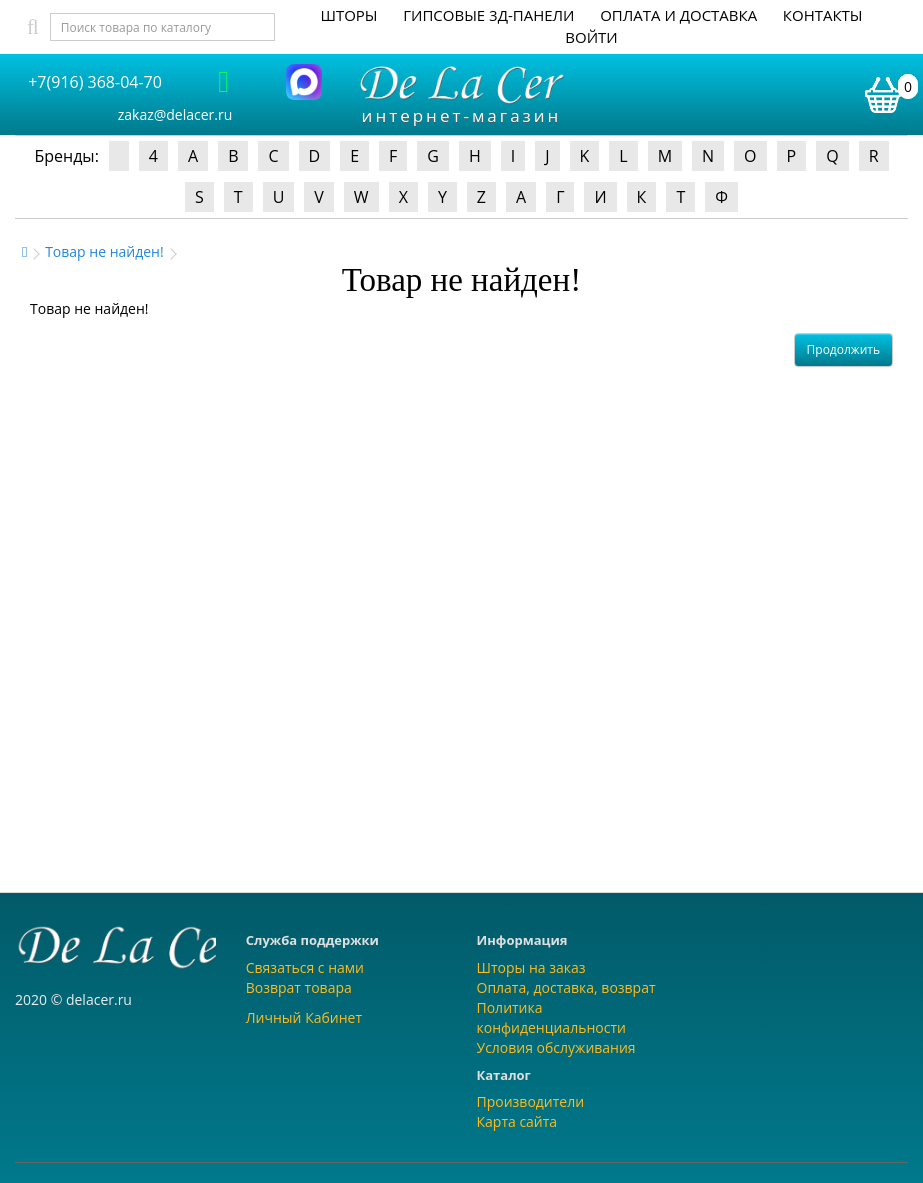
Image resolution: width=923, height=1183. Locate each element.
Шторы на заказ (531, 967)
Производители (531, 1101)
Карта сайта (517, 1121)
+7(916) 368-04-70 (95, 82)
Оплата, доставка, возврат (566, 987)
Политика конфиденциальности (551, 1017)
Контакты (823, 15)
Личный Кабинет (304, 1017)
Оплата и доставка (678, 15)
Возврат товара (299, 987)
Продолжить (843, 349)
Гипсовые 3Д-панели (488, 15)
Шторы (348, 15)
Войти (591, 37)
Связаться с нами (305, 967)
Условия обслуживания (556, 1047)
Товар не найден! (104, 251)
